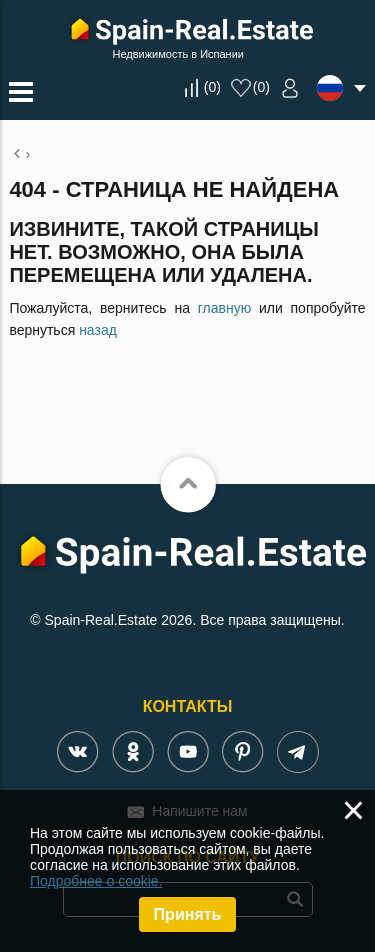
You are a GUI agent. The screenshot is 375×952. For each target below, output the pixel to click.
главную (224, 308)
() (212, 87)
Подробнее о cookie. (96, 881)
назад (98, 330)
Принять (188, 914)
